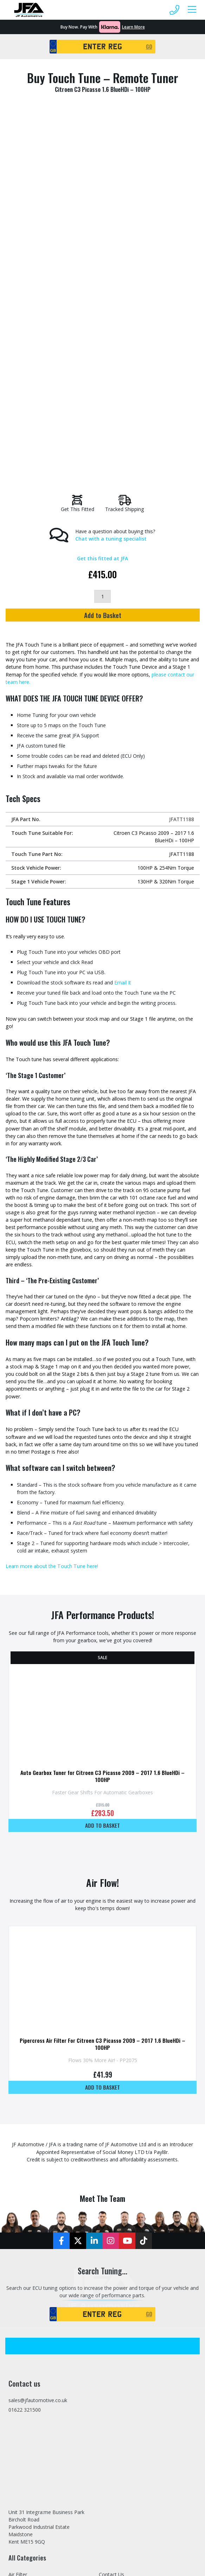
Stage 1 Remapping (121, 2241)
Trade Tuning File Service (128, 2313)
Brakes (16, 2241)
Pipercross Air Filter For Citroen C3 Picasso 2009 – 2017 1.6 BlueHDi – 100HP (102, 1682)
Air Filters (19, 2223)
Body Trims (21, 2232)
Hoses (15, 2322)
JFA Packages (23, 2348)
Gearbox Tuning (26, 2295)
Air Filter (17, 2214)
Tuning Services (26, 2394)
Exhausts (18, 2277)
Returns (107, 2358)
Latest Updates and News (128, 2223)
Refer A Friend (115, 2304)
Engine (16, 2250)
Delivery (108, 2348)
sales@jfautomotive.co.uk (37, 2039)
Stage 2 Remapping (121, 2250)
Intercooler (20, 2340)
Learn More (133, 27)
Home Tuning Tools (31, 2313)
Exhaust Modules (27, 2268)
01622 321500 (24, 2049)
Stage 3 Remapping (121, 2259)
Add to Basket (102, 249)
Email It (122, 618)
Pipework (19, 2358)
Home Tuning (24, 2304)
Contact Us (111, 2214)
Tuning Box (21, 2384)
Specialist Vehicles (119, 2286)
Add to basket (102, 1464)
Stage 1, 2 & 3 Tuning (124, 2232)
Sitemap (108, 2340)
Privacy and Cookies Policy (129, 2366)
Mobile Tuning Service (124, 2268)
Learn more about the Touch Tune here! (52, 1204)
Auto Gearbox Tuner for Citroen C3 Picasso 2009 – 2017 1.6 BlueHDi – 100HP (102, 1414)
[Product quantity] (102, 230)
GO (149, 46)
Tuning (107, 2331)
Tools (15, 2376)
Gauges (17, 2286)
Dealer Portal (114, 2322)
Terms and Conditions (124, 2376)
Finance (107, 2295)
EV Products (22, 2259)
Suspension (21, 2366)
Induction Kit (22, 2331)
